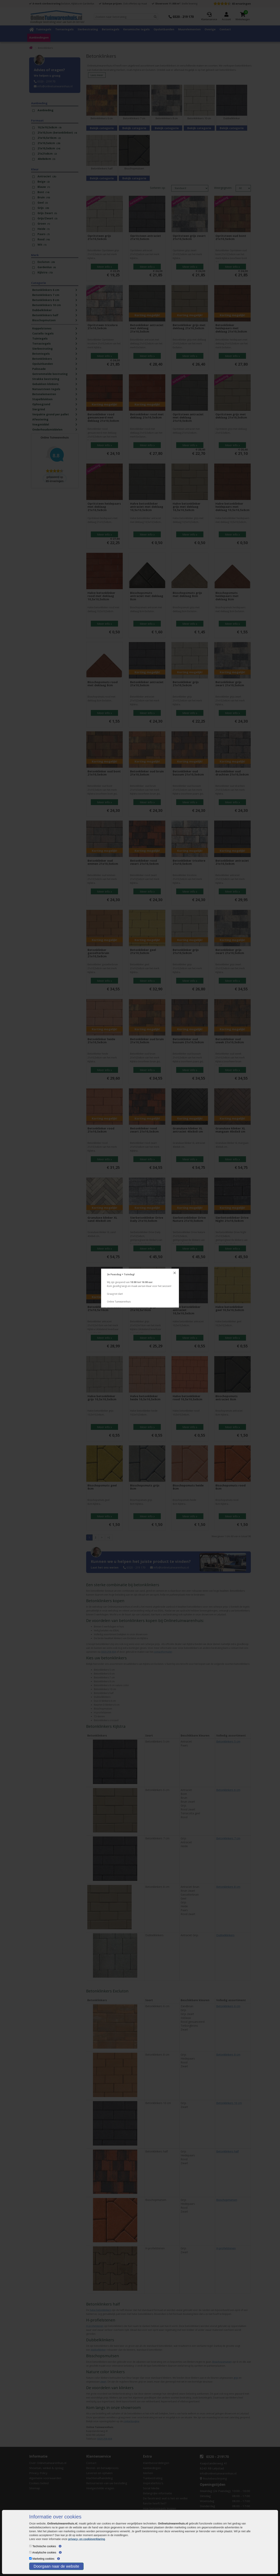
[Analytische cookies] (30, 2552)
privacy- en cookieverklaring (86, 2539)
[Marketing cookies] (30, 2558)
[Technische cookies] (30, 2546)
